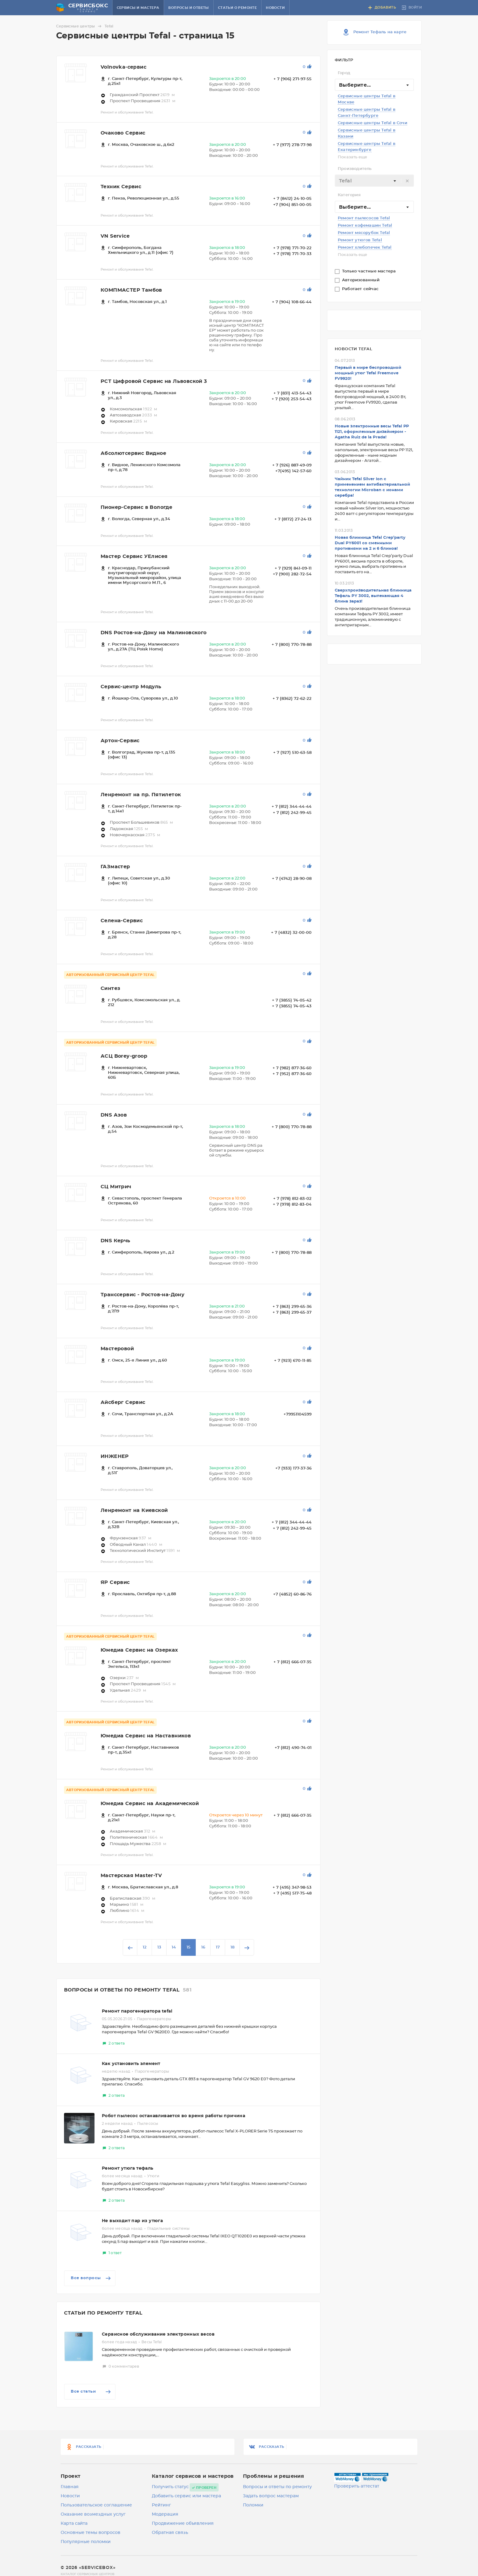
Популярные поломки (86, 2542)
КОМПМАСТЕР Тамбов (131, 290)
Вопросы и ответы (188, 7)
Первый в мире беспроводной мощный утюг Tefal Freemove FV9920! (368, 373)
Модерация (165, 2514)
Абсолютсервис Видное (133, 453)
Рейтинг (161, 2505)
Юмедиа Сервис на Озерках (139, 1650)
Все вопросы (91, 2278)
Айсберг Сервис (123, 1402)
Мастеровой (117, 1348)
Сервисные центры (79, 26)
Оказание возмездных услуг (93, 2514)
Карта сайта (74, 2523)
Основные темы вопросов (90, 2533)
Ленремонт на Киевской (134, 1510)
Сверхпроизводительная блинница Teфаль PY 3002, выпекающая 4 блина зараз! (373, 595)
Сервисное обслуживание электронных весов (158, 2334)
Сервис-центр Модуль (131, 686)
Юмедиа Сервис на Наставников (146, 1735)
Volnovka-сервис (123, 67)
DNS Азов (114, 1115)
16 (203, 1947)
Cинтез (110, 988)
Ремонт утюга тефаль (127, 2168)
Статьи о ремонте (237, 7)
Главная (70, 2487)
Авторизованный (361, 280)
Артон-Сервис (120, 740)
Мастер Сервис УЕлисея (134, 556)
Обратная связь (170, 2533)
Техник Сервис (121, 186)
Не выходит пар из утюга (132, 2221)
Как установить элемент (131, 2064)
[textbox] (374, 181)
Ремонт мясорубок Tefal (364, 233)
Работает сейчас (361, 289)
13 (159, 1947)
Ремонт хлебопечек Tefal (365, 248)
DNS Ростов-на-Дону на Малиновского (154, 632)
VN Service (115, 236)
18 (232, 1947)
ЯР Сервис (115, 1582)
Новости (275, 7)
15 (189, 1947)
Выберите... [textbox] (355, 85)
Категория (349, 195)
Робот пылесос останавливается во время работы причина (173, 2116)
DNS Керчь (115, 1240)
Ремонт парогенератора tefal (137, 2011)
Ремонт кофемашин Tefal (365, 226)
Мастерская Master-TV (131, 1875)
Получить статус (170, 2487)
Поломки (253, 2505)
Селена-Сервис (122, 920)
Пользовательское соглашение (96, 2505)
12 (145, 1947)
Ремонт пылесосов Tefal (364, 218)
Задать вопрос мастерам (271, 2496)
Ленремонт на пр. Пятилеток (141, 794)
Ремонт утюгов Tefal (360, 240)
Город (344, 73)
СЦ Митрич (116, 1186)
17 (218, 1947)
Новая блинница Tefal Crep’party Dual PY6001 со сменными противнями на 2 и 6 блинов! (370, 543)
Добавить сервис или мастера (186, 2496)
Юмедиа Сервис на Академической (150, 1803)
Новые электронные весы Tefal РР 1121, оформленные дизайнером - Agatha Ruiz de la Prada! (372, 431)
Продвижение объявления (183, 2523)
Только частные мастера (369, 271)
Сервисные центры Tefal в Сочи (372, 123)
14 (174, 1947)
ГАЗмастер (115, 866)
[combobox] (374, 85)
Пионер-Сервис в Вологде (136, 507)
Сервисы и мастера (138, 7)
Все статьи (91, 2391)
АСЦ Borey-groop (124, 1056)
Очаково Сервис (123, 133)
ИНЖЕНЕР (115, 1456)
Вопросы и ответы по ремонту (277, 2487)
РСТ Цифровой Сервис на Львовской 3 (154, 381)
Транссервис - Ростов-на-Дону (142, 1294)
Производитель (355, 169)
